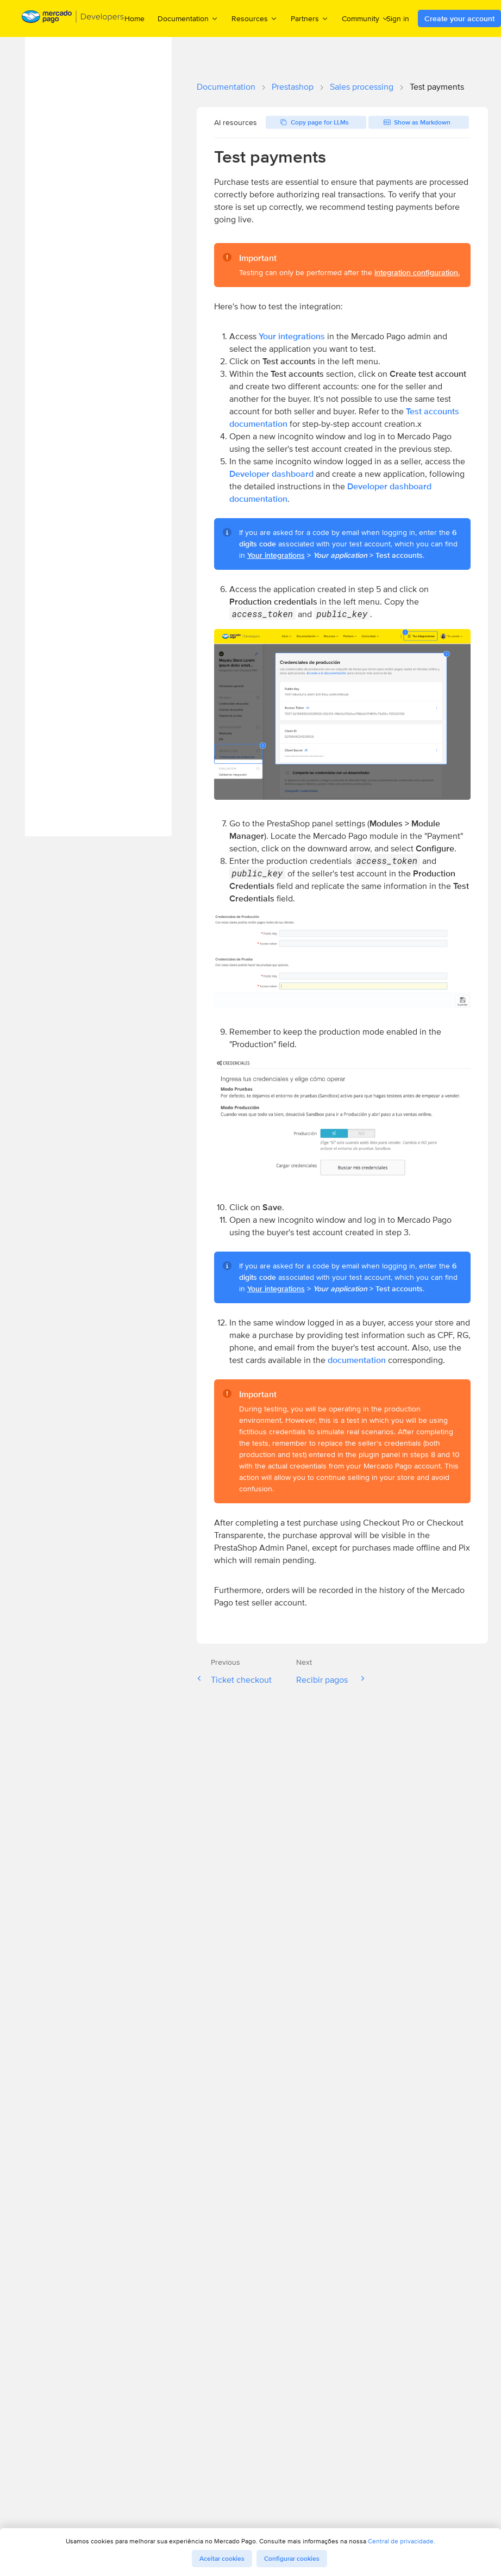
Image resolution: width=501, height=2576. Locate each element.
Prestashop (293, 86)
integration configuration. (417, 272)
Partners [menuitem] (310, 18)
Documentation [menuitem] (188, 18)
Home (134, 18)
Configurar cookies (292, 2558)
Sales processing (361, 86)
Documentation (226, 86)
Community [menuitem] (365, 18)
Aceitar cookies (222, 2558)
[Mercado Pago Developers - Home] (73, 18)
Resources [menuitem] (254, 18)
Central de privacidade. (401, 2541)
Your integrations (292, 336)
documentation (357, 1360)
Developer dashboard (271, 474)
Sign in (397, 18)
